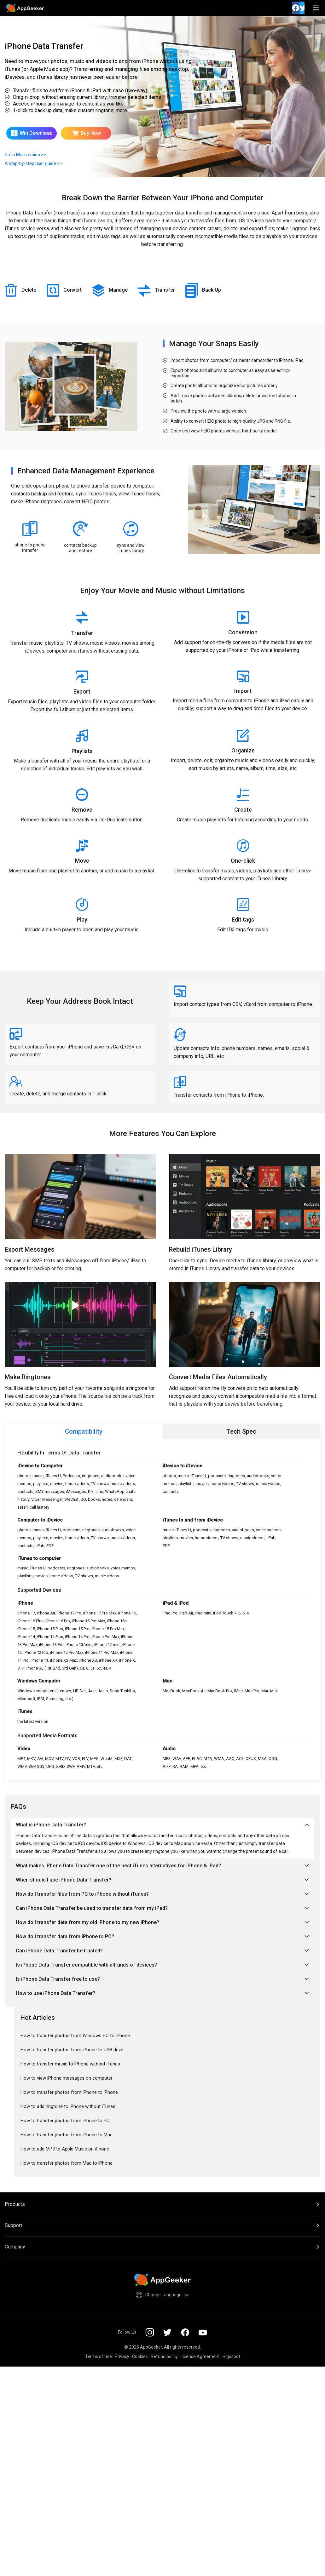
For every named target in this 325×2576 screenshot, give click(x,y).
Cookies (140, 2356)
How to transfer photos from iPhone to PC (65, 2120)
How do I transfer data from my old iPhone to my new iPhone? (162, 1922)
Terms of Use (98, 2356)
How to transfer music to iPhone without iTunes (70, 2064)
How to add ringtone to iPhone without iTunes (67, 2106)
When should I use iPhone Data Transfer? (162, 1880)
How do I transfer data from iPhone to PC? (162, 1936)
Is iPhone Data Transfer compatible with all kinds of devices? (162, 1965)
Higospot (231, 2356)
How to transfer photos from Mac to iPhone (66, 2163)
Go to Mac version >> (25, 154)
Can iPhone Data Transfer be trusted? (162, 1951)
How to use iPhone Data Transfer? (162, 1993)
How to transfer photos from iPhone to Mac (66, 2135)
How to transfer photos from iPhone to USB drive (71, 2050)
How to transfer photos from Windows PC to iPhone (75, 2035)
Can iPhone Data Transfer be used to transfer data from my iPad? (162, 1908)
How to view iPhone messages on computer (66, 2078)
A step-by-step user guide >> (33, 163)
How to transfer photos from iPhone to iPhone (69, 2092)
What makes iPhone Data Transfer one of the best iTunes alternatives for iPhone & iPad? (162, 1866)
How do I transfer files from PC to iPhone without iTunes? (162, 1894)
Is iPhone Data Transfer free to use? (162, 1979)
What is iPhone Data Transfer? (162, 1825)
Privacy (122, 2356)
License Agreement (200, 2356)
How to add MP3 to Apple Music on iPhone (64, 2149)
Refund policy (164, 2356)
